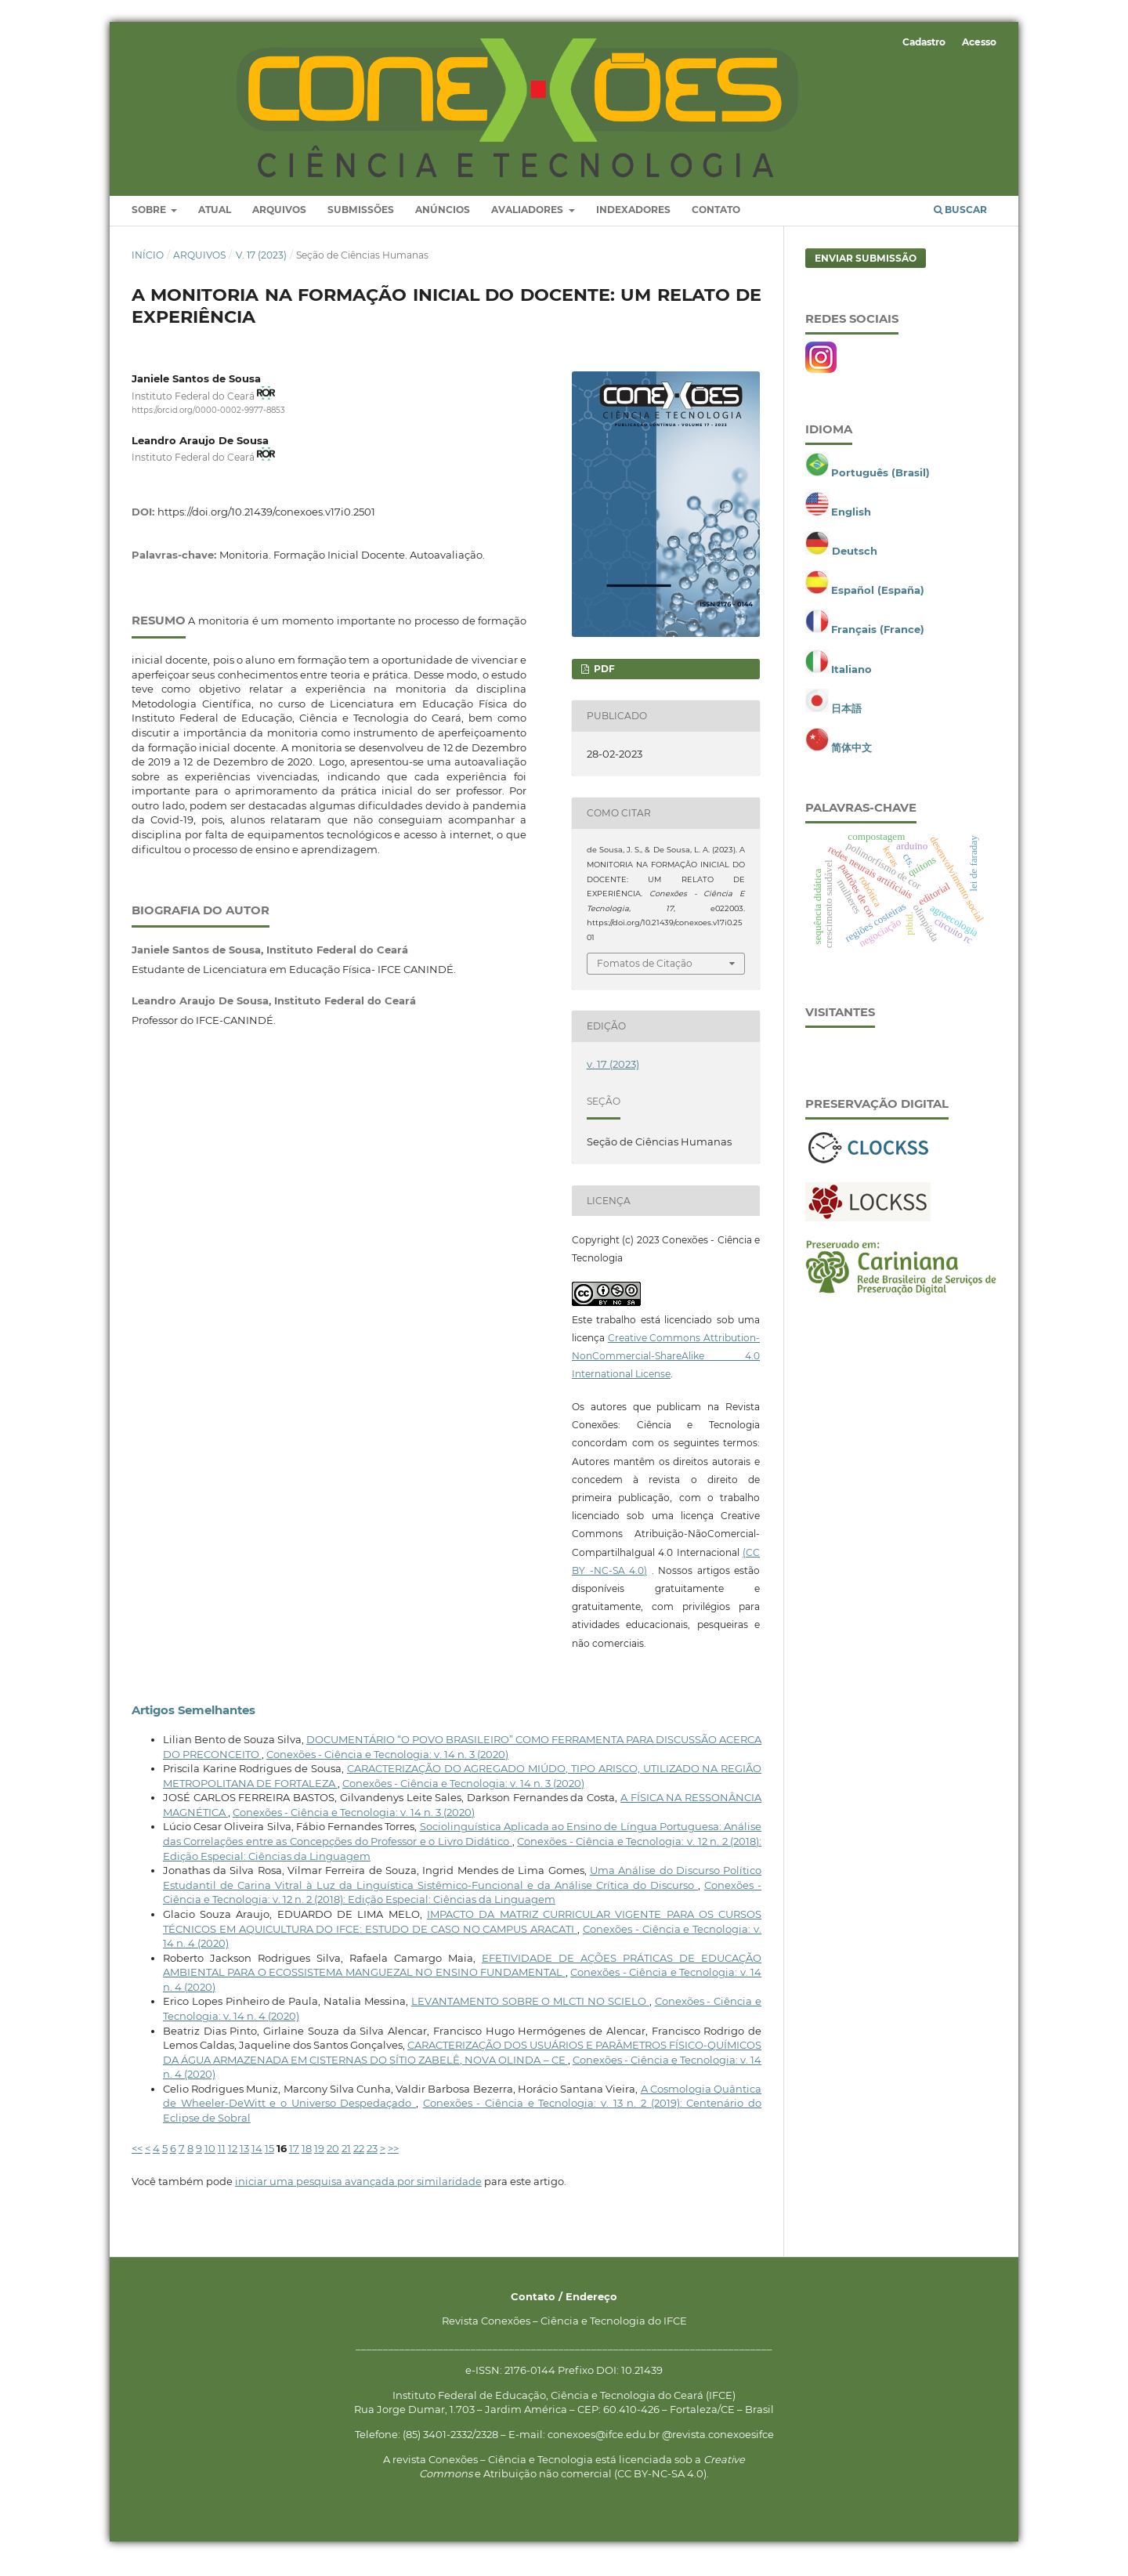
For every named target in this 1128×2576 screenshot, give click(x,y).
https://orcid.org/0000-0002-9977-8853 (208, 423)
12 (232, 2161)
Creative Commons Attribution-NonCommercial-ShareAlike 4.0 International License (666, 1367)
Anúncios (442, 222)
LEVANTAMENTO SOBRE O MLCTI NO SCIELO (530, 2013)
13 (244, 2161)
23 (372, 2161)
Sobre (150, 222)
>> (393, 2161)
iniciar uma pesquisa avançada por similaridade (358, 2193)
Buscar (960, 222)
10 (209, 2161)
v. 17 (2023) (261, 267)
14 (256, 2161)
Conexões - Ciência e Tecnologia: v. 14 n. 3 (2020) (387, 1766)
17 (294, 2161)
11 (222, 2161)
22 (358, 2161)
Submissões (360, 222)
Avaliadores (528, 222)
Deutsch (854, 563)
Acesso (979, 42)
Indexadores (633, 222)
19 (319, 2161)
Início (148, 267)
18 (307, 2161)
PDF (603, 680)
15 (269, 2161)
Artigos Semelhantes (193, 1722)
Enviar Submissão (865, 270)
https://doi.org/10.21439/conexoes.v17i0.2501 (266, 523)
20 (333, 2161)
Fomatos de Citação (644, 976)
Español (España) (877, 602)
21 (346, 2161)
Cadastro (923, 42)
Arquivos (279, 222)
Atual (214, 222)
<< (137, 2161)
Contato (716, 222)
